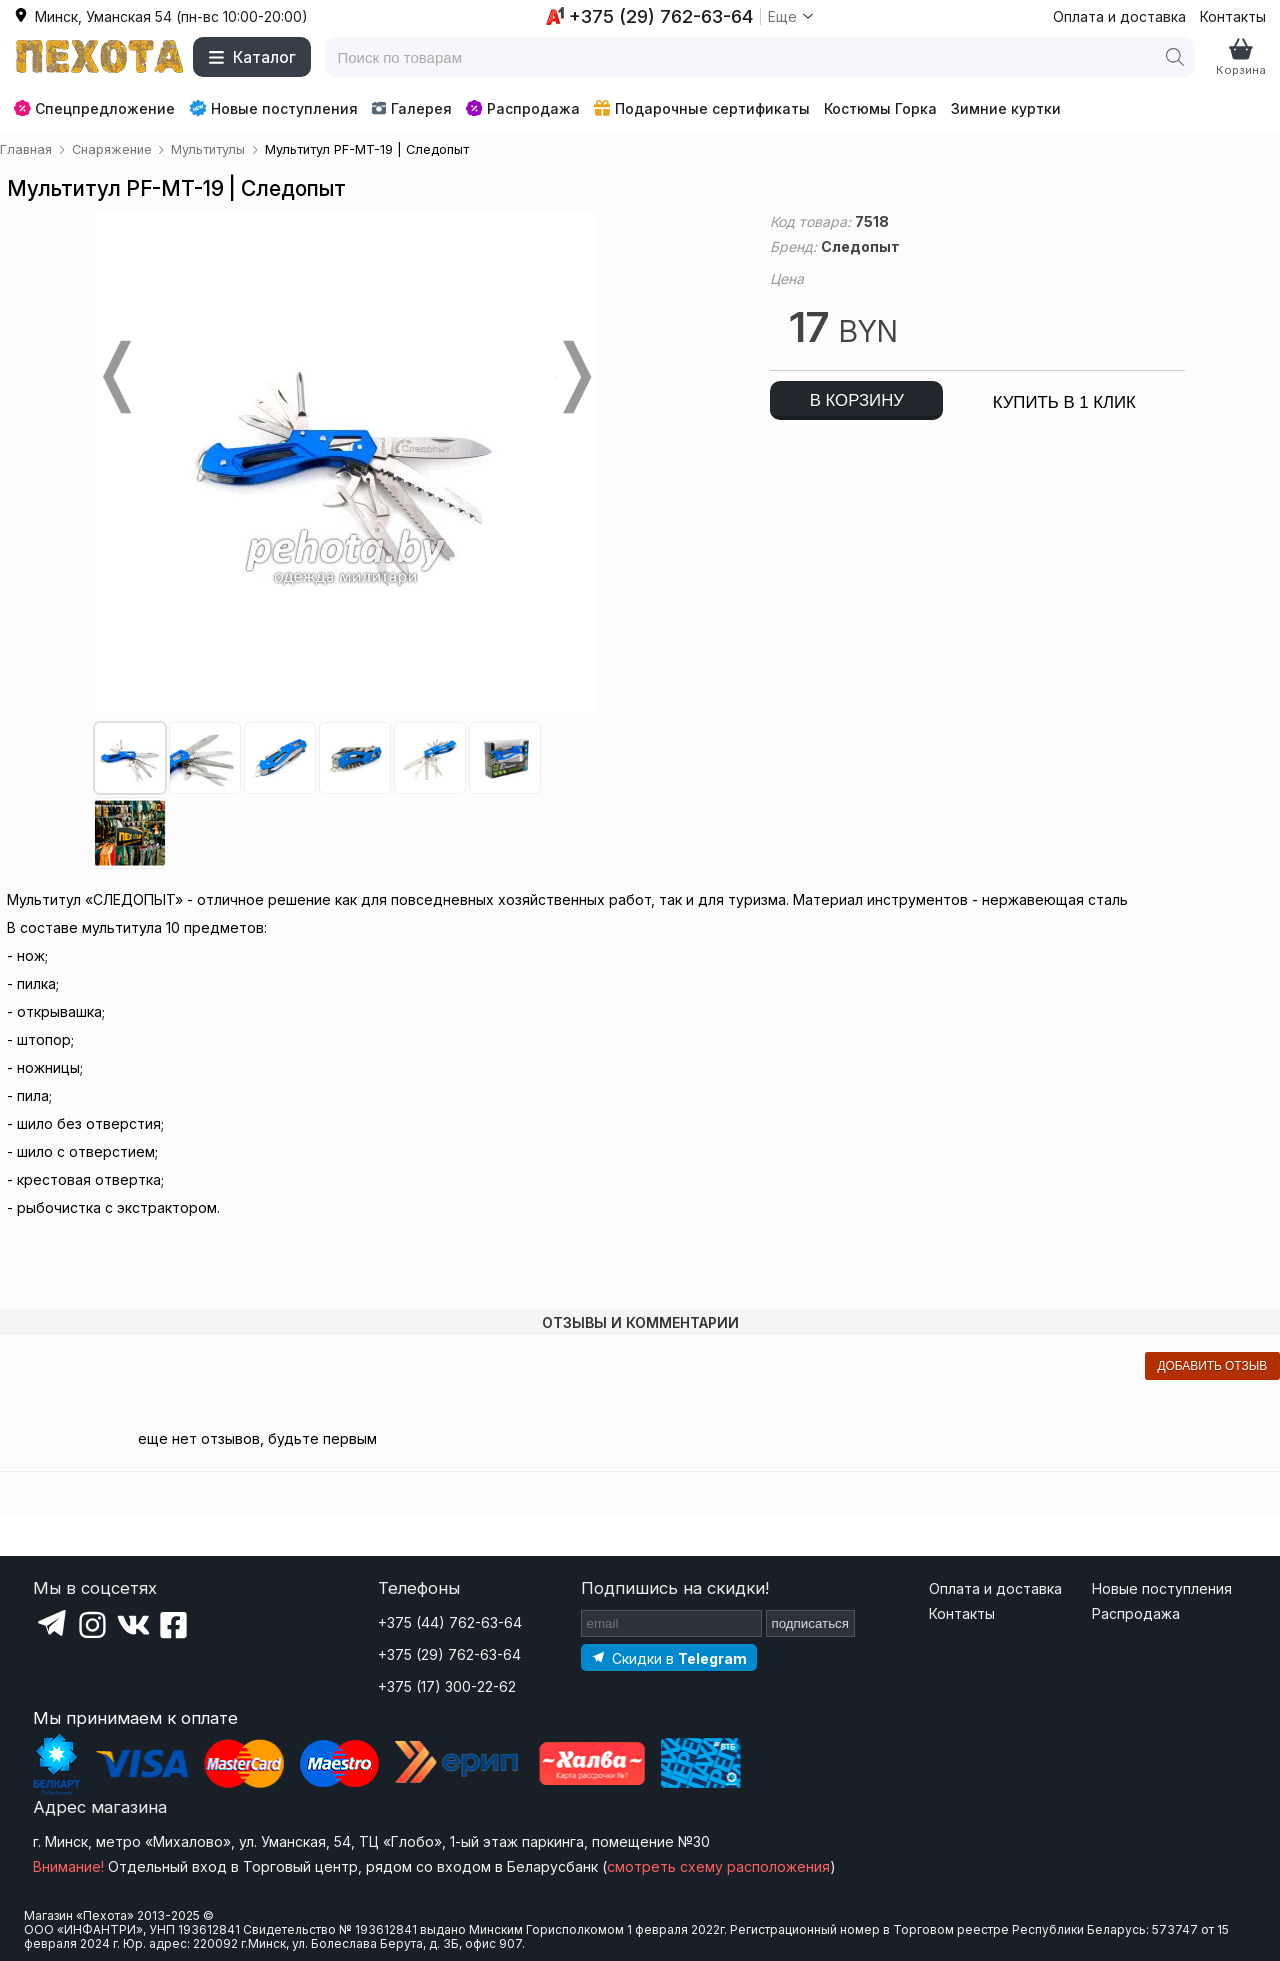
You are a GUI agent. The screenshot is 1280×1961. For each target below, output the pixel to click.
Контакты (1233, 16)
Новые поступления (273, 108)
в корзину (857, 400)
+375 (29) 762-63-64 (449, 1654)
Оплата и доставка (1119, 16)
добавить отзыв (1212, 1366)
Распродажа (523, 108)
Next (575, 377)
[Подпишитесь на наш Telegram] (669, 1657)
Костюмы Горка (880, 108)
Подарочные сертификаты (702, 108)
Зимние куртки (1006, 108)
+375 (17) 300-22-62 (447, 1686)
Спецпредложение (94, 108)
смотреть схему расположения (718, 1866)
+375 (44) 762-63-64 (450, 1622)
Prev (115, 377)
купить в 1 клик (1064, 402)
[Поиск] (1175, 57)
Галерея (411, 108)
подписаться (811, 1623)
